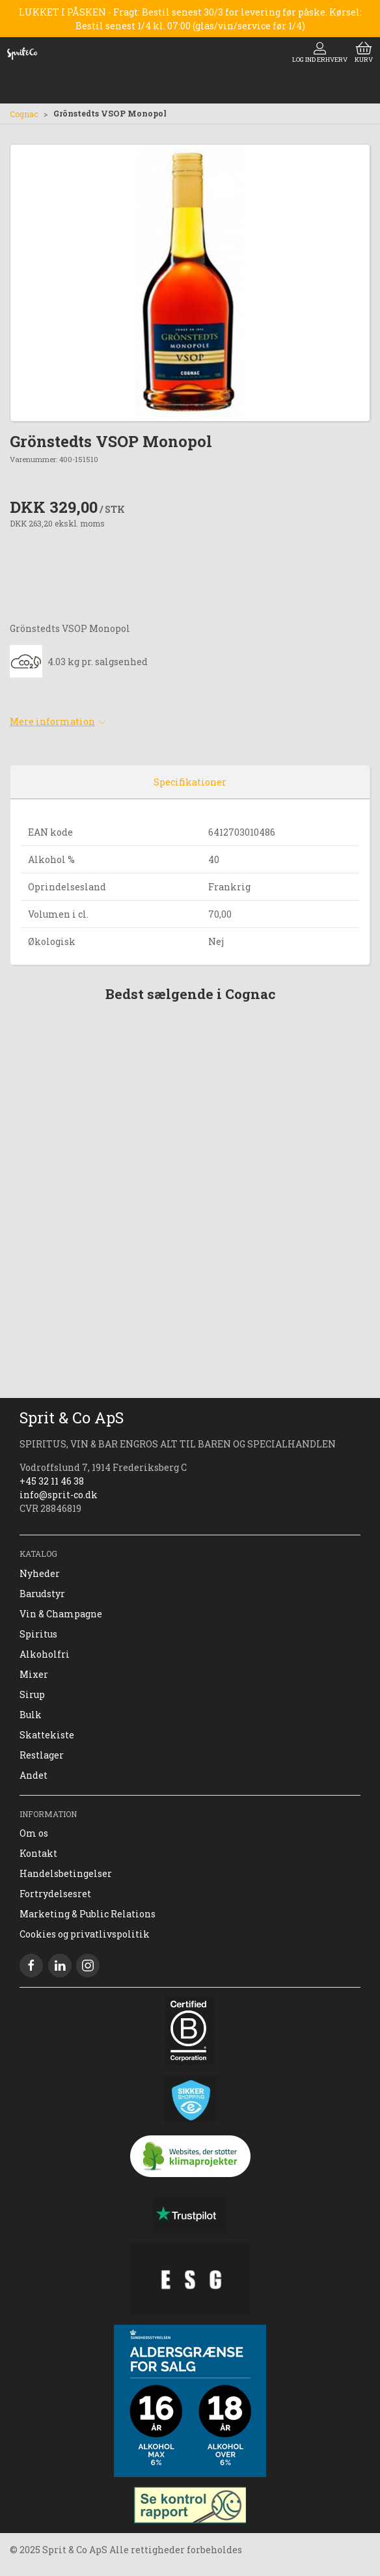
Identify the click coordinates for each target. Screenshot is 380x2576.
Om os (34, 1833)
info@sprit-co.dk (59, 1494)
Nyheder (40, 1573)
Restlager (42, 1755)
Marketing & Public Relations (88, 1914)
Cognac (24, 114)
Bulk (31, 1714)
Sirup (32, 1694)
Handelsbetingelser (66, 1873)
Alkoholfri (45, 1654)
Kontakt (38, 1853)
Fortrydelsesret (55, 1893)
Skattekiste (47, 1735)
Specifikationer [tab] (190, 782)
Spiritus (38, 1634)
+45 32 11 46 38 (52, 1481)
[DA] (22, 53)
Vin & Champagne (61, 1614)
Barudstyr (42, 1593)
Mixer (34, 1674)
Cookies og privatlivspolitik (85, 1934)
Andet (34, 1775)
